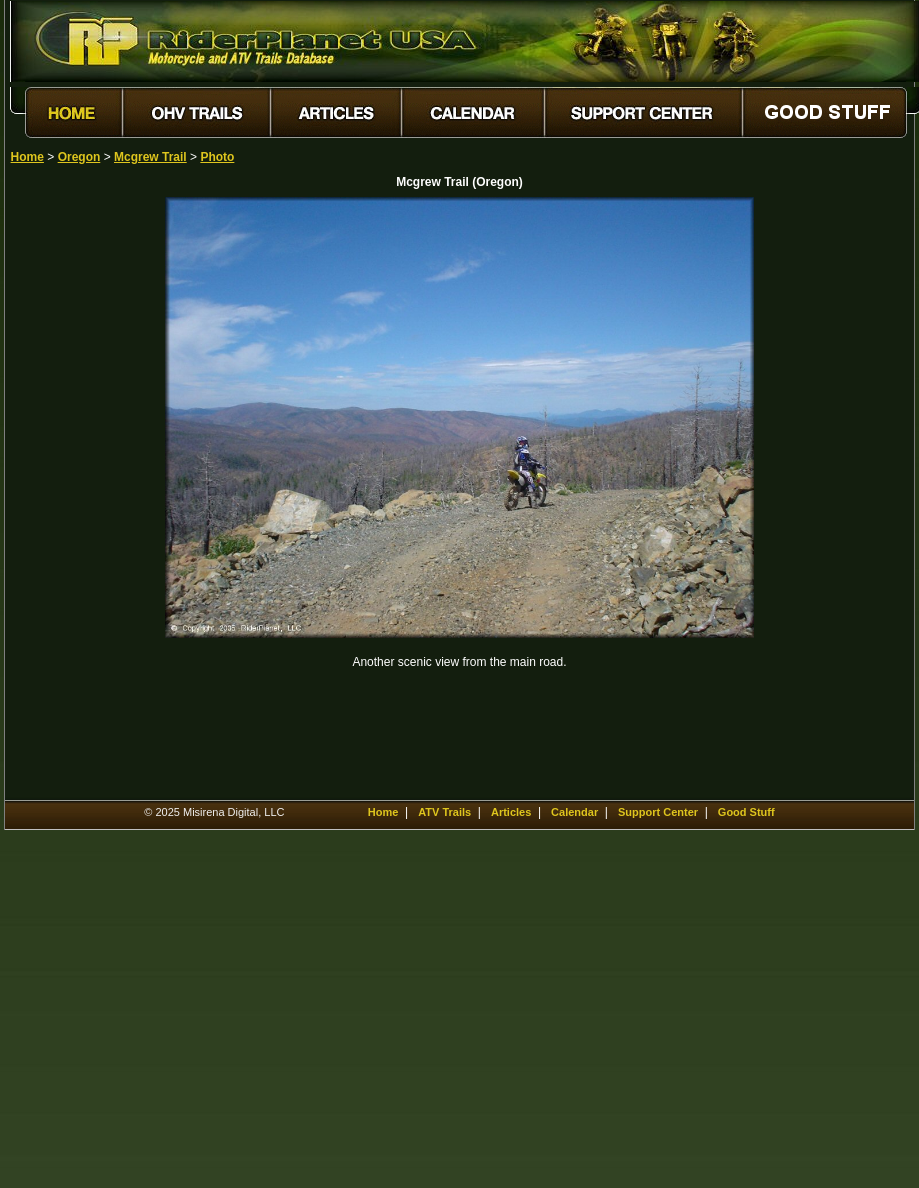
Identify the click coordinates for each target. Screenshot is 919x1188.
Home (27, 157)
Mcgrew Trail (150, 157)
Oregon (79, 157)
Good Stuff (746, 812)
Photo (217, 157)
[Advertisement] (81, 497)
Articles (511, 812)
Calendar (574, 812)
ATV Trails (444, 812)
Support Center (658, 812)
